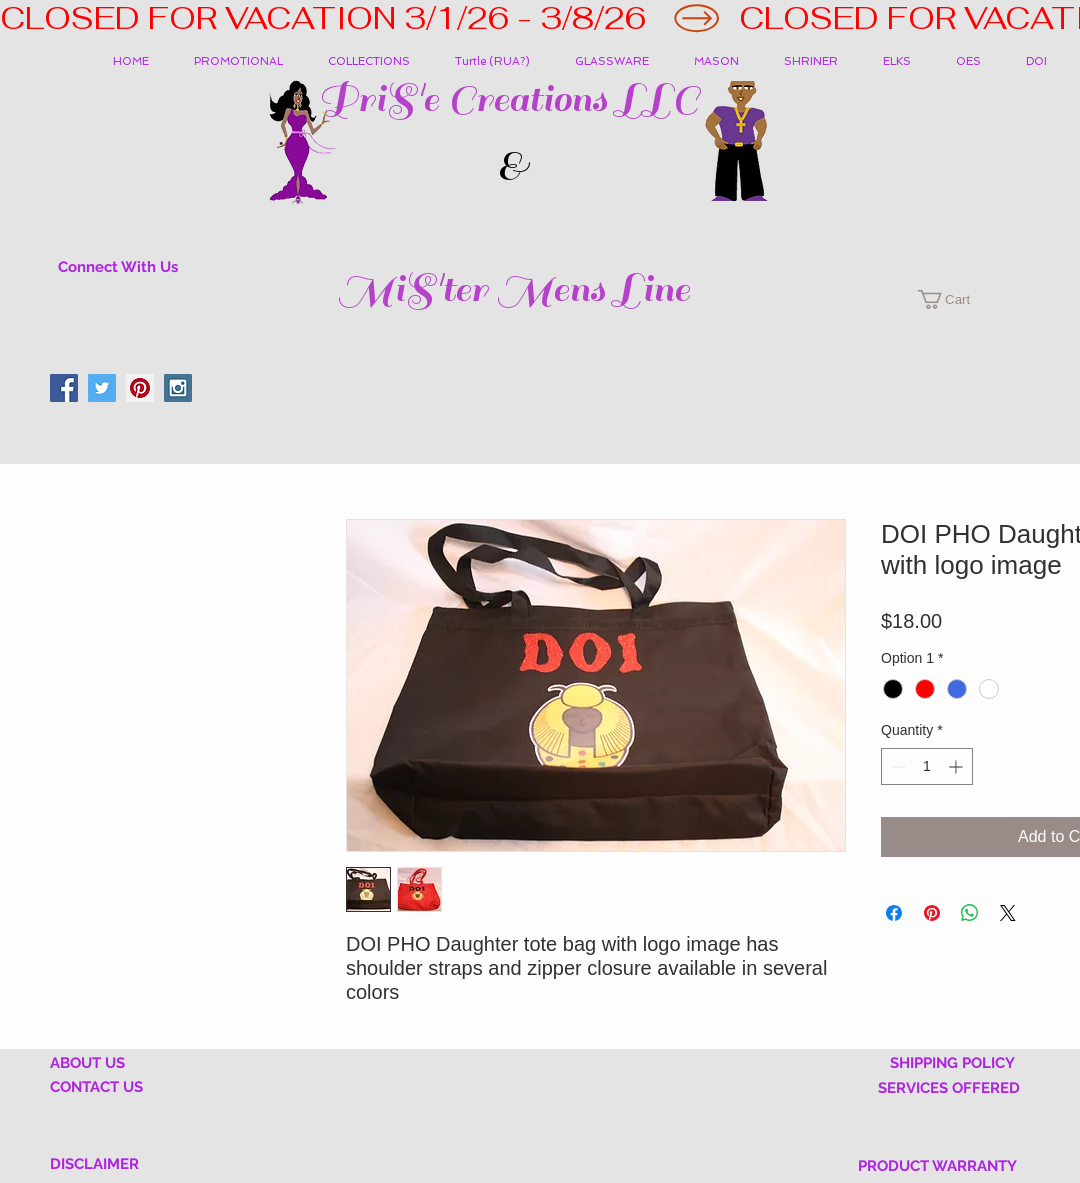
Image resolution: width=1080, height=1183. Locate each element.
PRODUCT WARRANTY (937, 1166)
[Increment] (957, 766)
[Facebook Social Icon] (64, 388)
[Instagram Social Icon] (178, 388)
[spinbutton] (927, 766)
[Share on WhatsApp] (970, 913)
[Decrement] (896, 766)
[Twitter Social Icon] (102, 388)
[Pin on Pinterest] (932, 913)
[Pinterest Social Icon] (140, 388)
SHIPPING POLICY (952, 1063)
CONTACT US (96, 1087)
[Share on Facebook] (894, 913)
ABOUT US (87, 1063)
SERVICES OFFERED (949, 1088)
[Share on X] (1008, 913)
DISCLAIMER (94, 1164)
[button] (376, 62)
